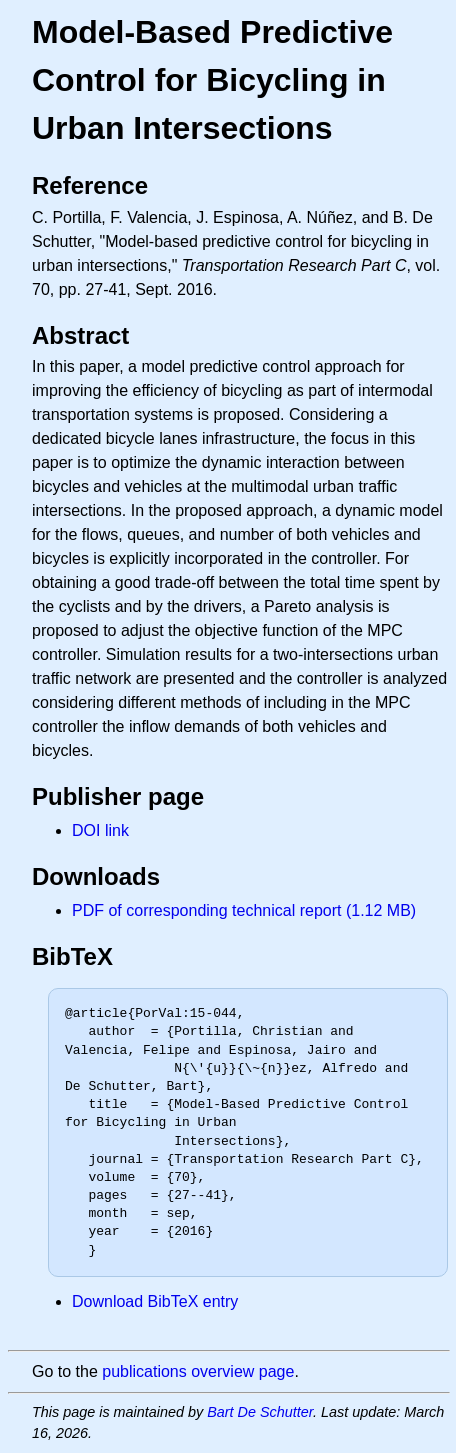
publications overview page (198, 1371)
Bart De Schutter (260, 1412)
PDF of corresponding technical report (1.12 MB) (244, 910)
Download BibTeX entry (155, 1301)
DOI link (100, 830)
